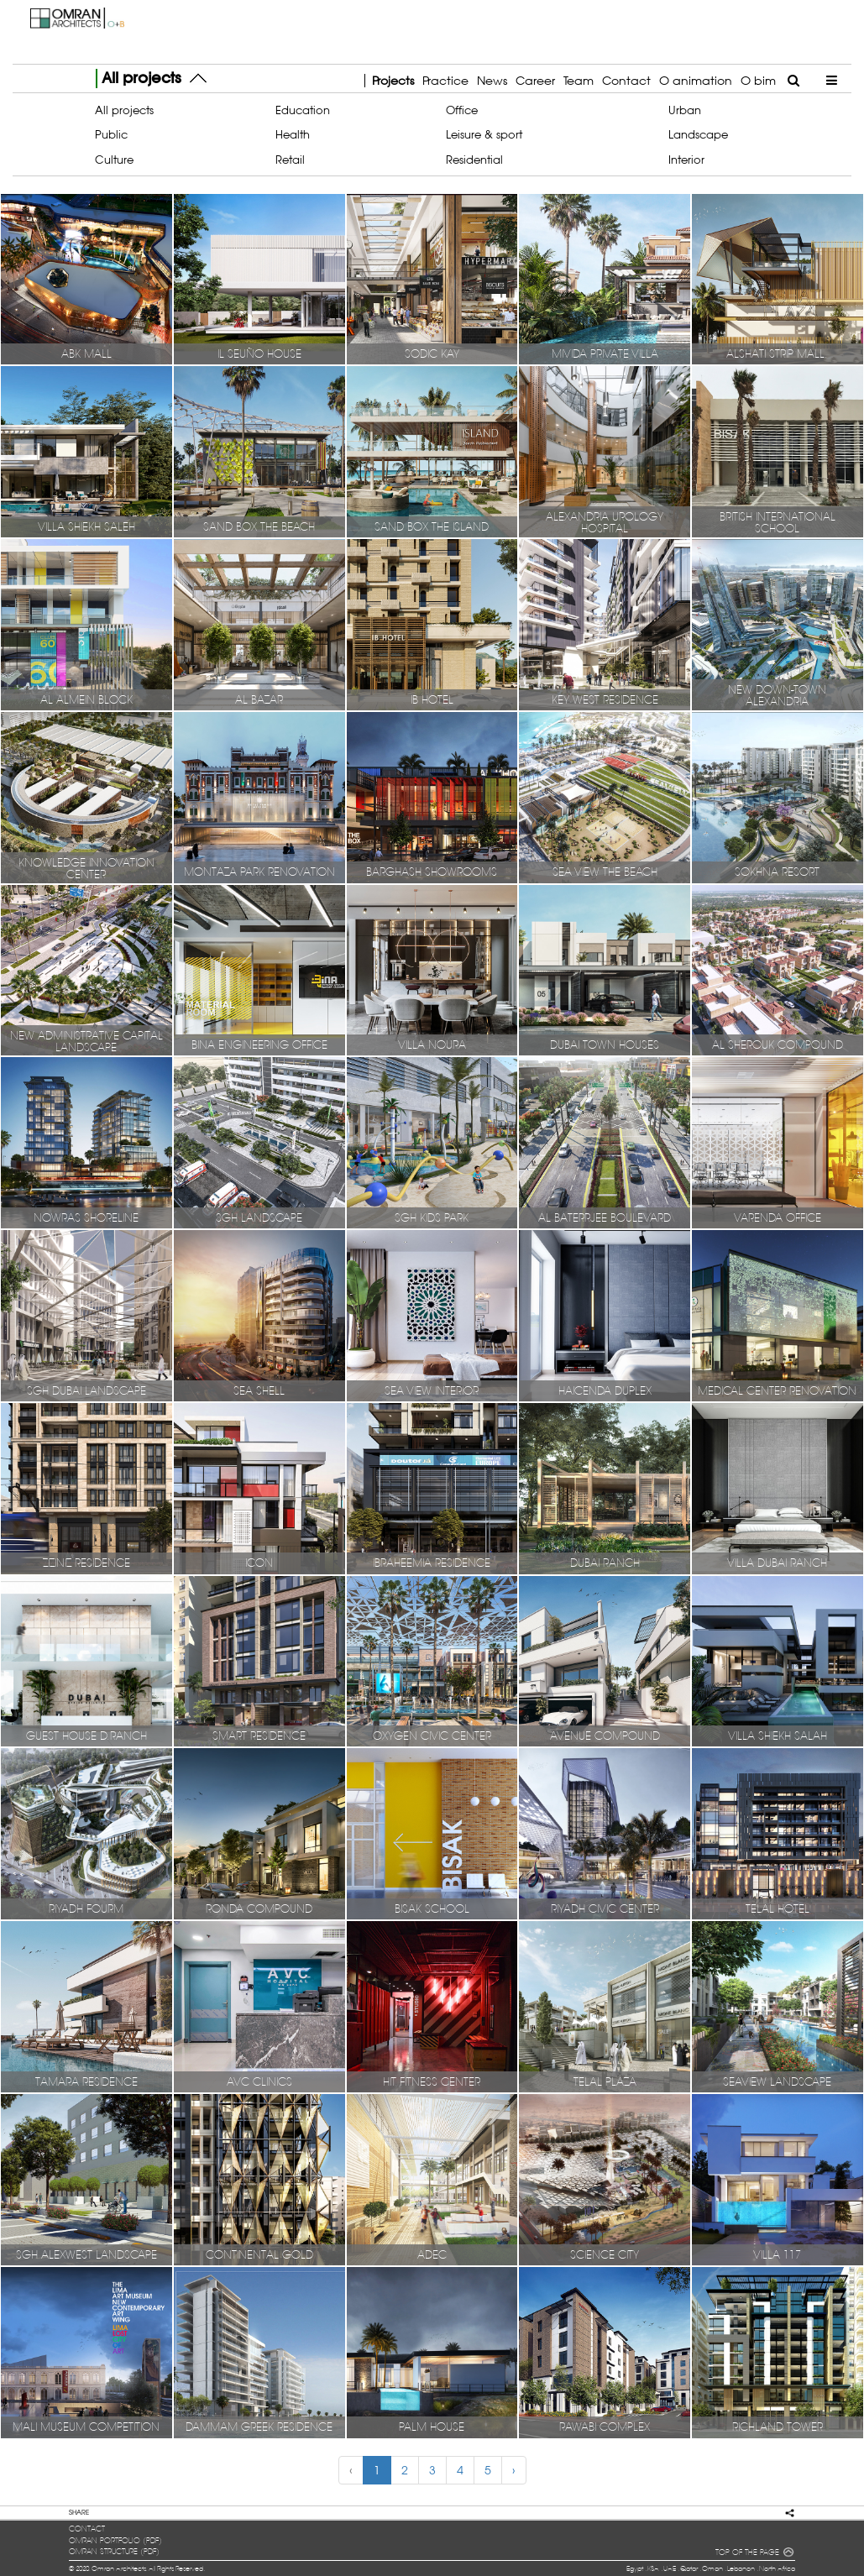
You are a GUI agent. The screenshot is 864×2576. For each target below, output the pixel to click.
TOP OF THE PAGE (754, 2553)
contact (87, 2529)
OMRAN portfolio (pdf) (115, 2541)
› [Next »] (514, 2470)
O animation (695, 80)
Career (535, 80)
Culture (114, 159)
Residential (474, 159)
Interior (686, 159)
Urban (684, 110)
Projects (393, 80)
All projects (124, 110)
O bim (758, 80)
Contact (626, 80)
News (492, 80)
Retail (290, 159)
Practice (445, 80)
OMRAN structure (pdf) (114, 2552)
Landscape (698, 134)
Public (111, 134)
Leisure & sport (484, 134)
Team (578, 80)
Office (462, 110)
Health (292, 134)
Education (302, 110)
